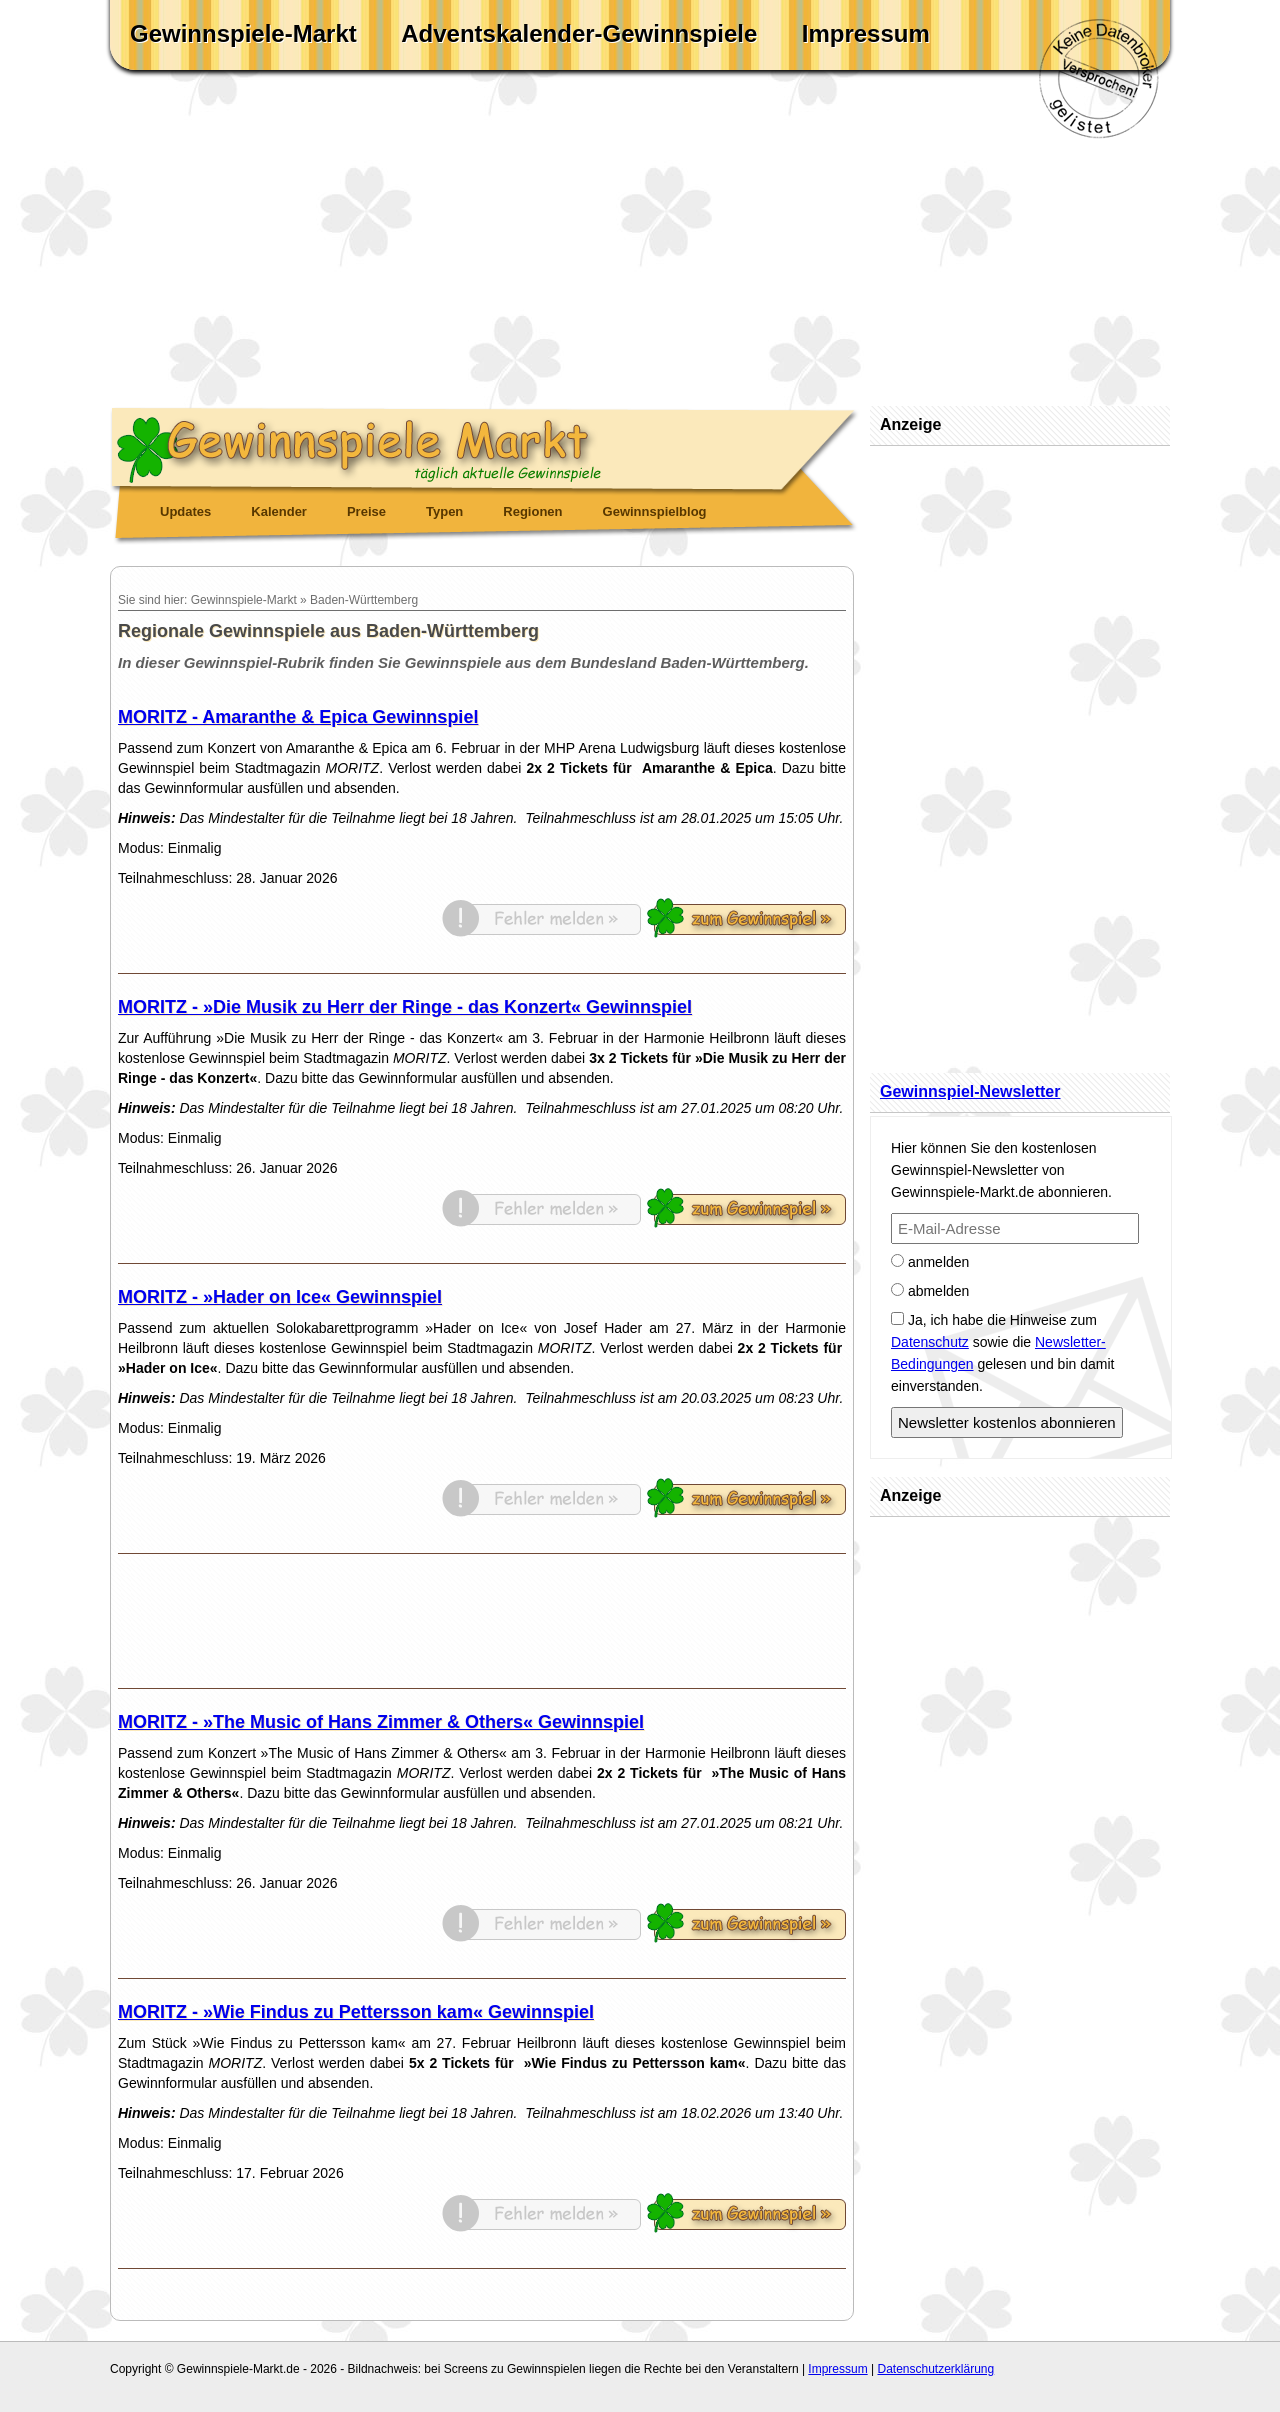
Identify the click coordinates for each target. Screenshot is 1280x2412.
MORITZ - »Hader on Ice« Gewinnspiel (280, 1297)
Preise (366, 511)
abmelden (930, 1291)
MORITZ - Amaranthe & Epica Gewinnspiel (298, 717)
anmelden (930, 1262)
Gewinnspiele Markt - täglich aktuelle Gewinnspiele (485, 446)
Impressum (866, 33)
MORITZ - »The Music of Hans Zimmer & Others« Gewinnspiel (381, 1722)
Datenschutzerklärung (935, 2369)
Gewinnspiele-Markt (243, 33)
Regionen (532, 511)
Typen (444, 511)
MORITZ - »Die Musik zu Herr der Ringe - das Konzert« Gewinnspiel (405, 1007)
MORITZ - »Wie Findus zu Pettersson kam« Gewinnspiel (356, 2012)
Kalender (279, 511)
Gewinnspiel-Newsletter (970, 1091)
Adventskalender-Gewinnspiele (579, 33)
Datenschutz (930, 1342)
